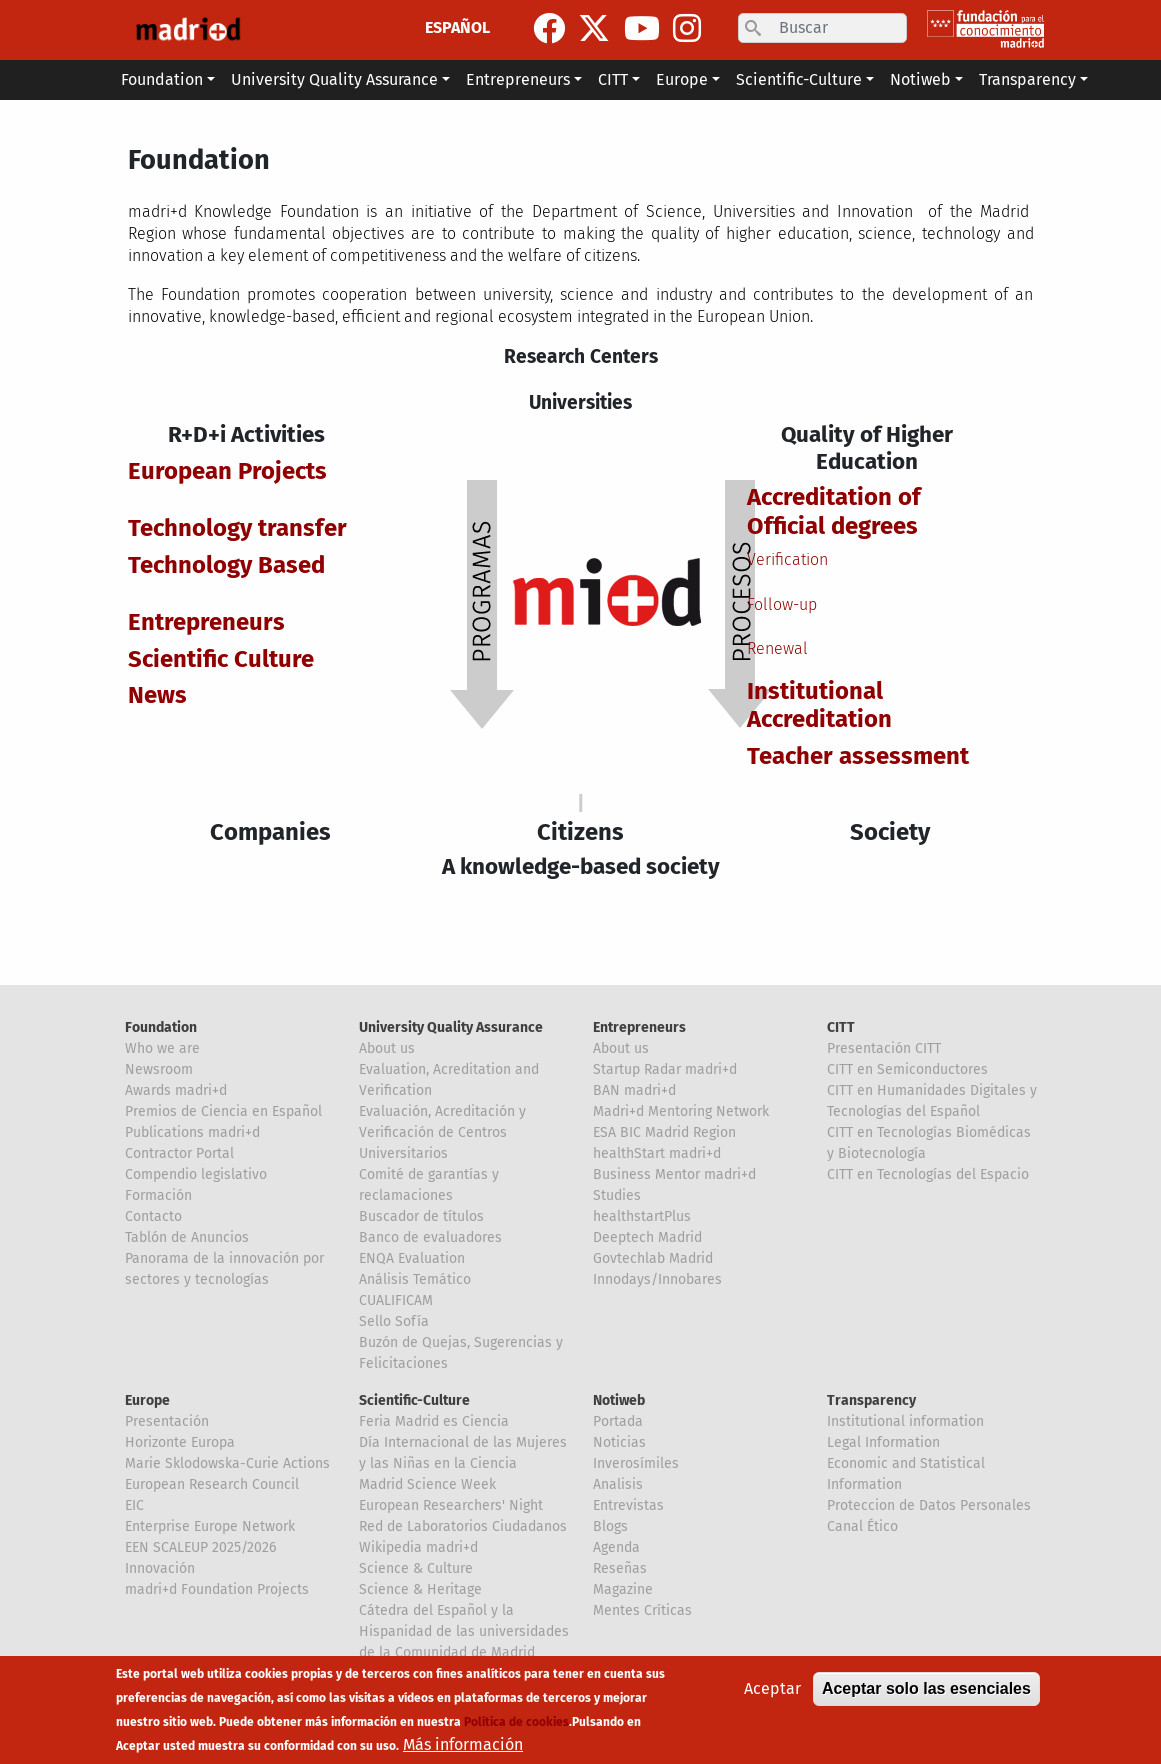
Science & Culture (416, 1568)
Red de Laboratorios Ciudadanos (463, 1526)
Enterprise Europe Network (210, 1526)
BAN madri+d (634, 1090)
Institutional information (905, 1421)
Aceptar (772, 1688)
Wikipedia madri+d (418, 1547)
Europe (147, 1400)
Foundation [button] (162, 79)
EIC (134, 1505)
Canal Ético (862, 1526)
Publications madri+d (192, 1132)
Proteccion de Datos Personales (929, 1505)
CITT (841, 1027)
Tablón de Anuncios (187, 1237)
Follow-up (782, 604)
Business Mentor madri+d (674, 1174)
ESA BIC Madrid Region (664, 1132)
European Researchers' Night (451, 1505)
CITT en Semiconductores (907, 1069)
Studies (617, 1195)
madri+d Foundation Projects (217, 1589)
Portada (618, 1421)
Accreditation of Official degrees (834, 511)
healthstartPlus (642, 1216)
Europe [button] (682, 79)
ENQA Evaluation (412, 1258)
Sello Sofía (394, 1321)
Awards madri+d (176, 1090)
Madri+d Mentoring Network (681, 1111)
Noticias (619, 1442)
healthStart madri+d (657, 1153)
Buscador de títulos (421, 1216)
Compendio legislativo (196, 1174)
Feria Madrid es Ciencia (434, 1421)
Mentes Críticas (642, 1610)
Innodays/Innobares (657, 1279)
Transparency (871, 1400)
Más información (463, 1744)
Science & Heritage (420, 1589)
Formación (158, 1195)
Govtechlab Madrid (653, 1258)
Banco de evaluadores (430, 1237)
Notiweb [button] (920, 79)
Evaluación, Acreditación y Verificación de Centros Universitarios (442, 1132)
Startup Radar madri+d (665, 1069)
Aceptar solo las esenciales (926, 1688)
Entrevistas (628, 1505)
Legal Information (883, 1442)
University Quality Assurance (451, 1027)
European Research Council (212, 1484)
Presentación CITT (884, 1048)
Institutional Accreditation (819, 705)
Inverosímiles (636, 1463)
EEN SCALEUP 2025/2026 (200, 1547)
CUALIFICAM (396, 1300)
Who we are (162, 1048)
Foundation (161, 1027)
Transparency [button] (1027, 79)
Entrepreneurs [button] (518, 79)
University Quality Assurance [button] (334, 79)
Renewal (777, 648)
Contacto (153, 1216)
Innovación (160, 1568)
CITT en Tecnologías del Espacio (928, 1174)
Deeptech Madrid (647, 1237)
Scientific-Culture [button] (799, 79)
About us (387, 1048)
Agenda (616, 1547)
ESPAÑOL (457, 27)
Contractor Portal (179, 1153)
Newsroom (159, 1069)
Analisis (618, 1484)
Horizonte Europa (180, 1442)
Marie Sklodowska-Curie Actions (227, 1463)
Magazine (623, 1589)
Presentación (167, 1421)
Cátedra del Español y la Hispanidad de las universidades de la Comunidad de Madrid (464, 1631)
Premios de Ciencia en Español (223, 1111)
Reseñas (620, 1568)
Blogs (610, 1526)
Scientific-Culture (414, 1400)
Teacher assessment (858, 756)
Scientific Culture (221, 659)
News (157, 695)
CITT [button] (613, 79)
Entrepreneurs (639, 1027)
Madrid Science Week (427, 1484)
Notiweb (619, 1400)
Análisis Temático (415, 1279)
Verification (787, 559)
